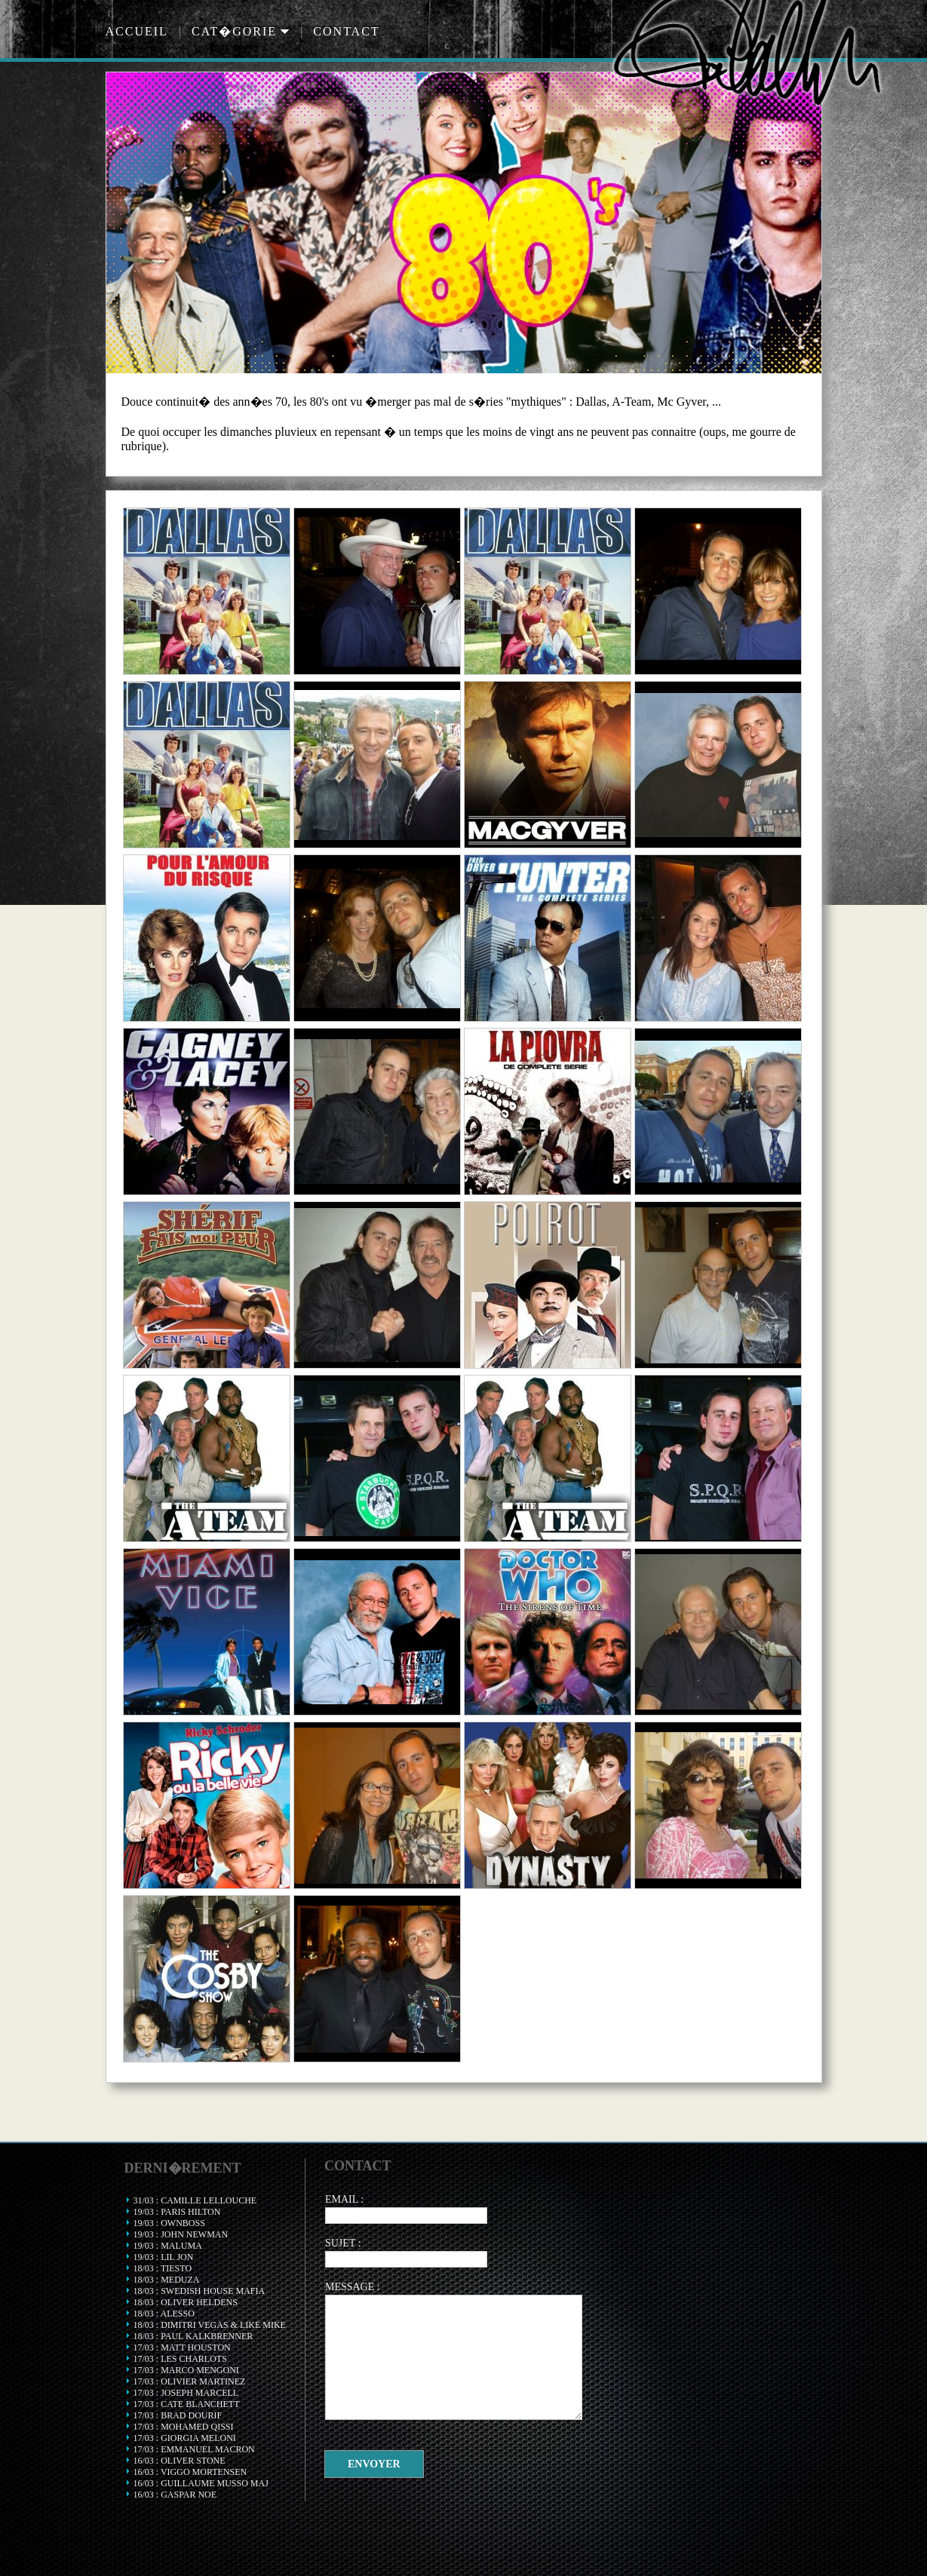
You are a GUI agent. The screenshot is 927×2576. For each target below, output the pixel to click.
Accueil (137, 31)
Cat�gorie (240, 31)
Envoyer (374, 2464)
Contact (346, 31)
